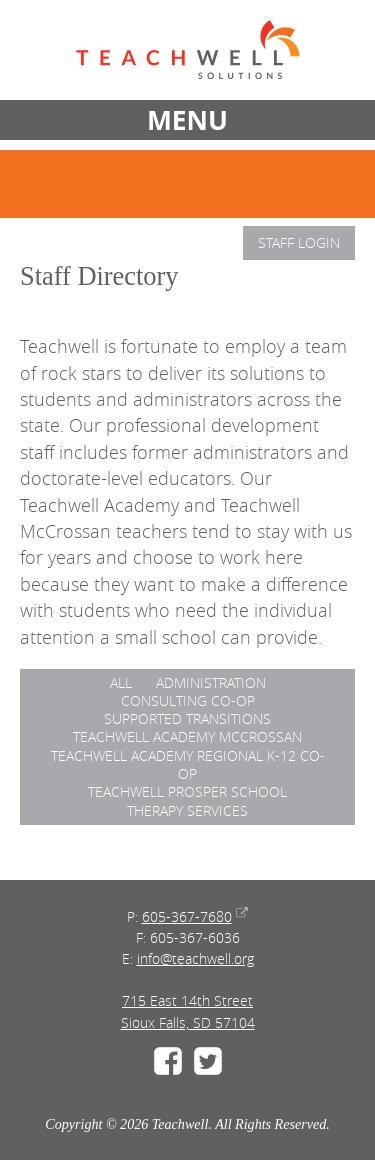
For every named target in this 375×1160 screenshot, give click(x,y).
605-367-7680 (187, 916)
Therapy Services (187, 810)
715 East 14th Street (187, 1000)
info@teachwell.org (195, 958)
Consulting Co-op (188, 700)
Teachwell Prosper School (187, 791)
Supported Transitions (187, 718)
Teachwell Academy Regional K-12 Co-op (188, 764)
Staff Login (299, 242)
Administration (211, 682)
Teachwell (188, 50)
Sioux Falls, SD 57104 (188, 1022)
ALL (121, 682)
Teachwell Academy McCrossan (187, 736)
